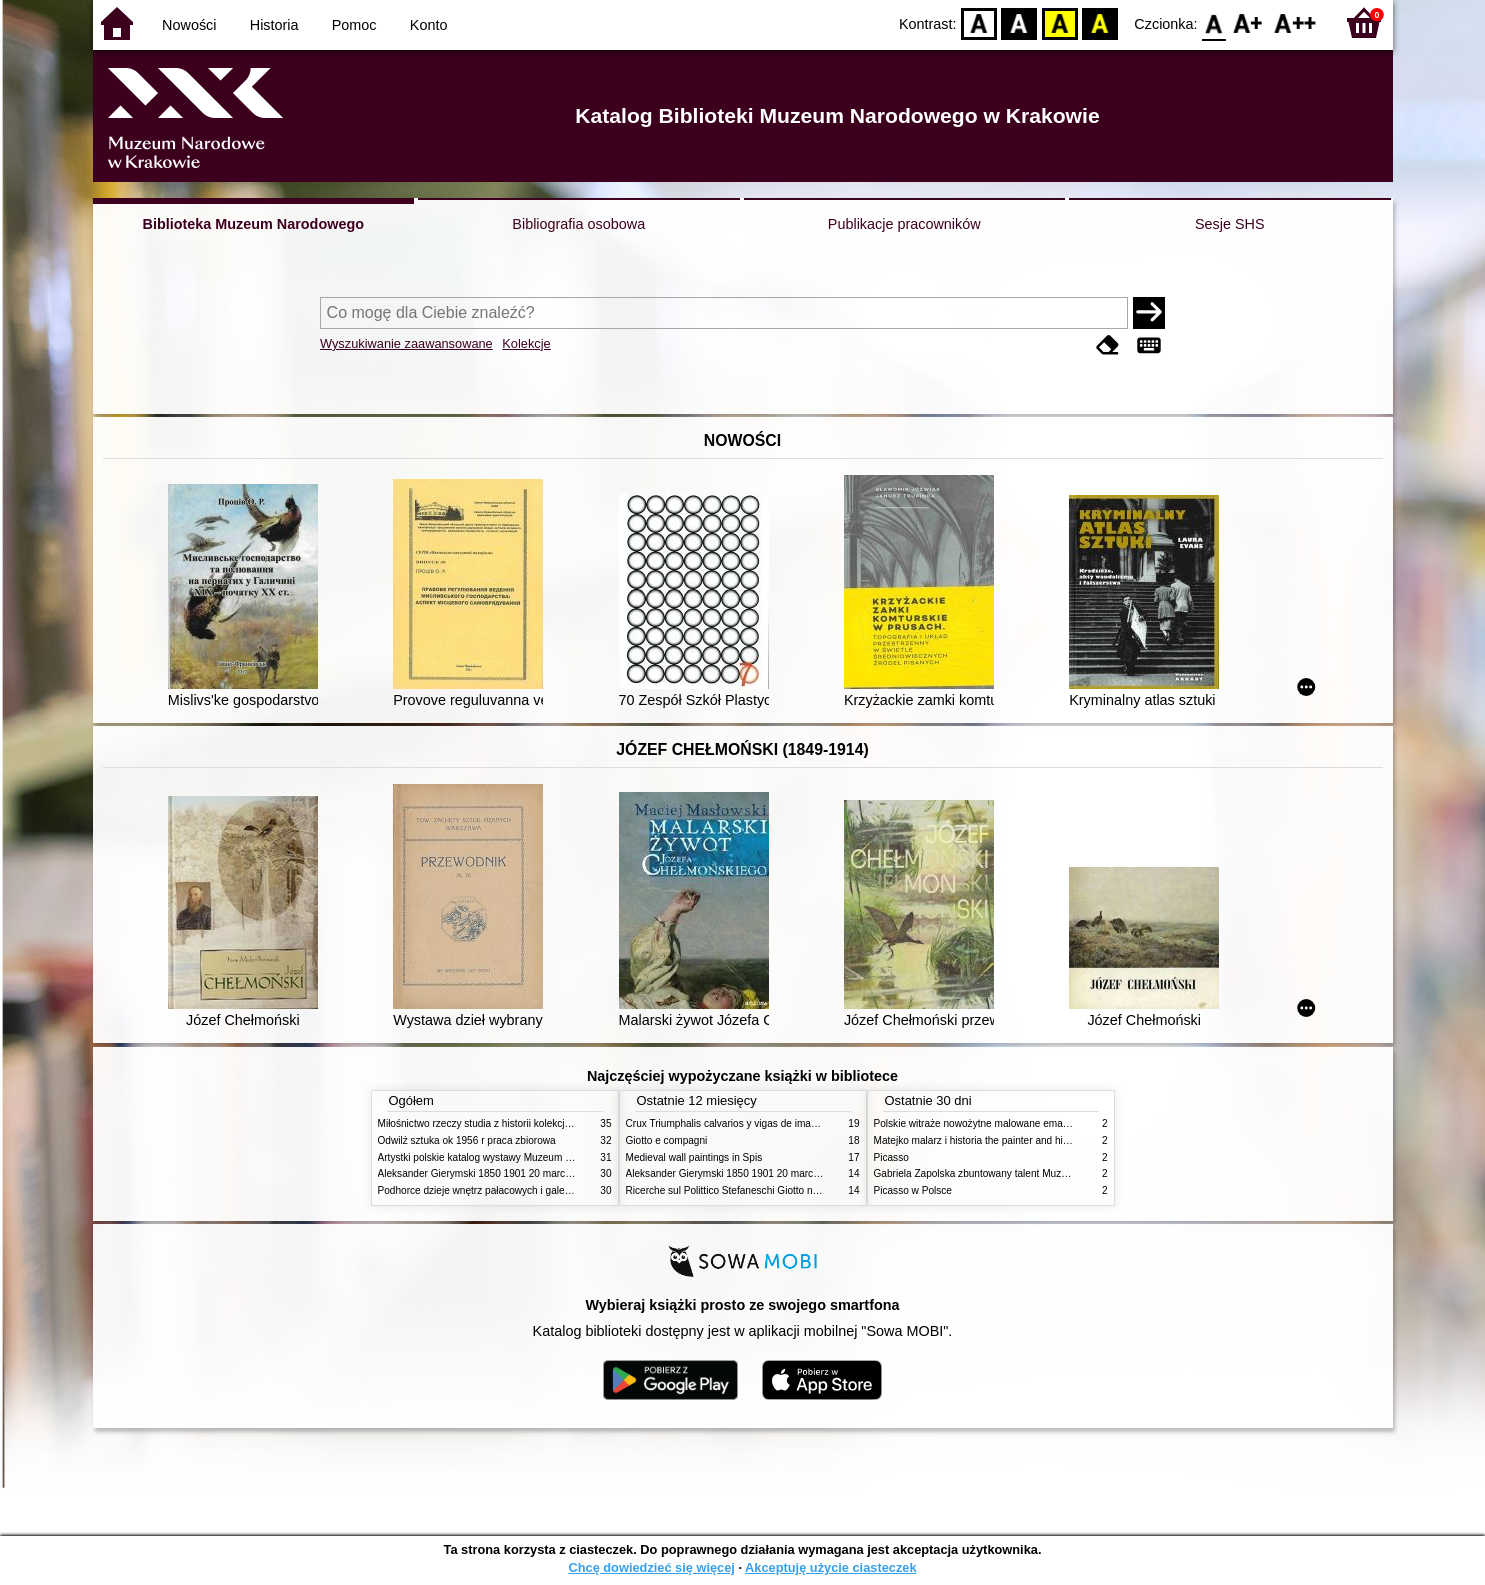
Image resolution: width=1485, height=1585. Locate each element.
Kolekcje (526, 343)
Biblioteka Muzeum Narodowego (253, 224)
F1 (1248, 22)
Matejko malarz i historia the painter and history (979, 1140)
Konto (429, 25)
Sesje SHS (1230, 224)
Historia (274, 25)
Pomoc (354, 25)
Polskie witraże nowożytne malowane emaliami (979, 1123)
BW (1020, 22)
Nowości (189, 25)
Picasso (891, 1157)
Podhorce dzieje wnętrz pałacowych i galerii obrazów (496, 1190)
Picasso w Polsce (913, 1190)
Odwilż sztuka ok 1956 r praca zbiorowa (467, 1140)
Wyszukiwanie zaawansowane (406, 343)
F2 (1295, 22)
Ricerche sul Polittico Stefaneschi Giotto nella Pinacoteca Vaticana (774, 1190)
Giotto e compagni (667, 1140)
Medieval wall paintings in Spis (694, 1157)
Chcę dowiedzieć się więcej (651, 1567)
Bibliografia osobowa (578, 224)
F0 (1214, 22)
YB (1059, 22)
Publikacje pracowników (904, 224)
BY (1100, 22)
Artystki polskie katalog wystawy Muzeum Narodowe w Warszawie (525, 1157)
